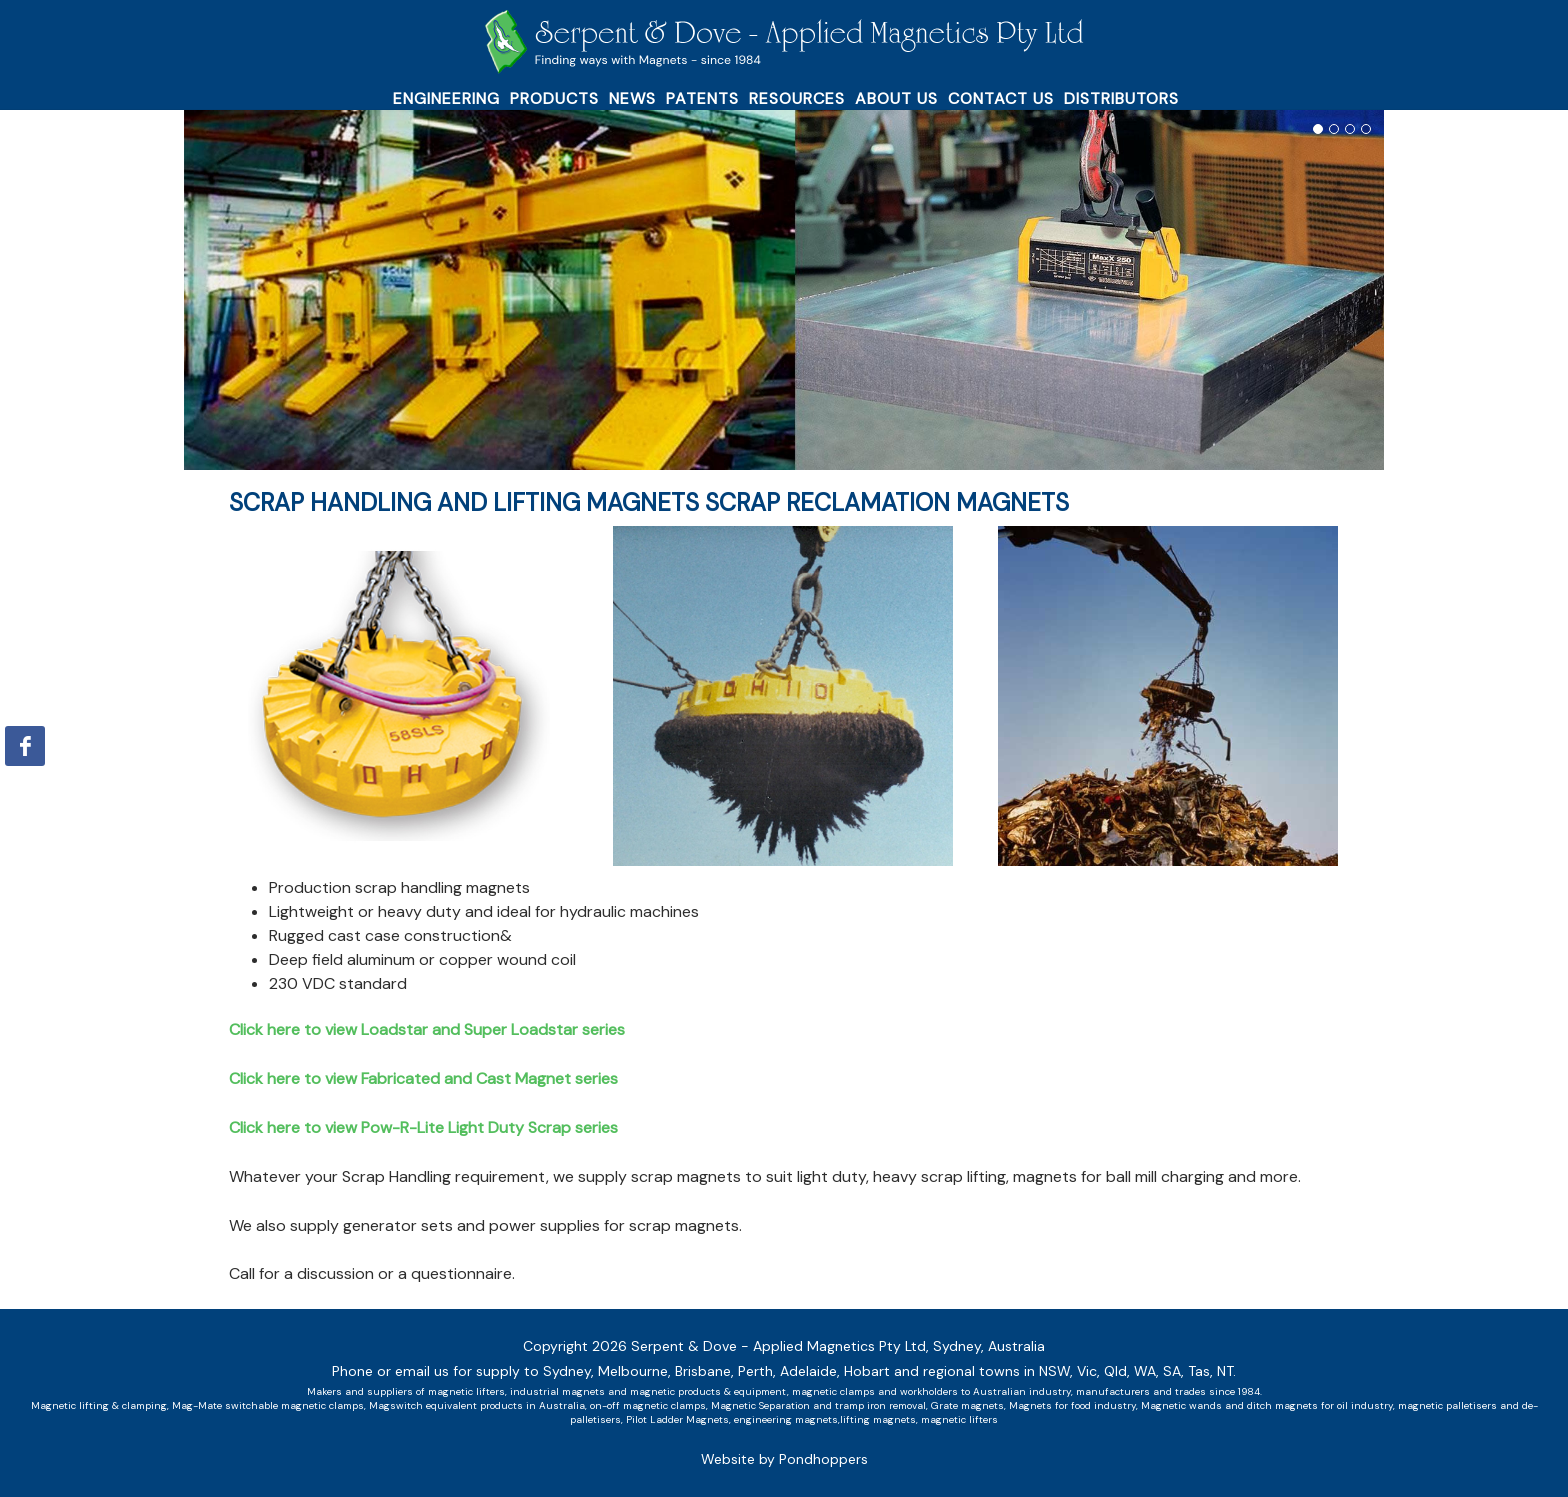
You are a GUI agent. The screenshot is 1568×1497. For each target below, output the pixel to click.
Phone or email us (390, 1371)
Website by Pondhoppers (784, 1459)
